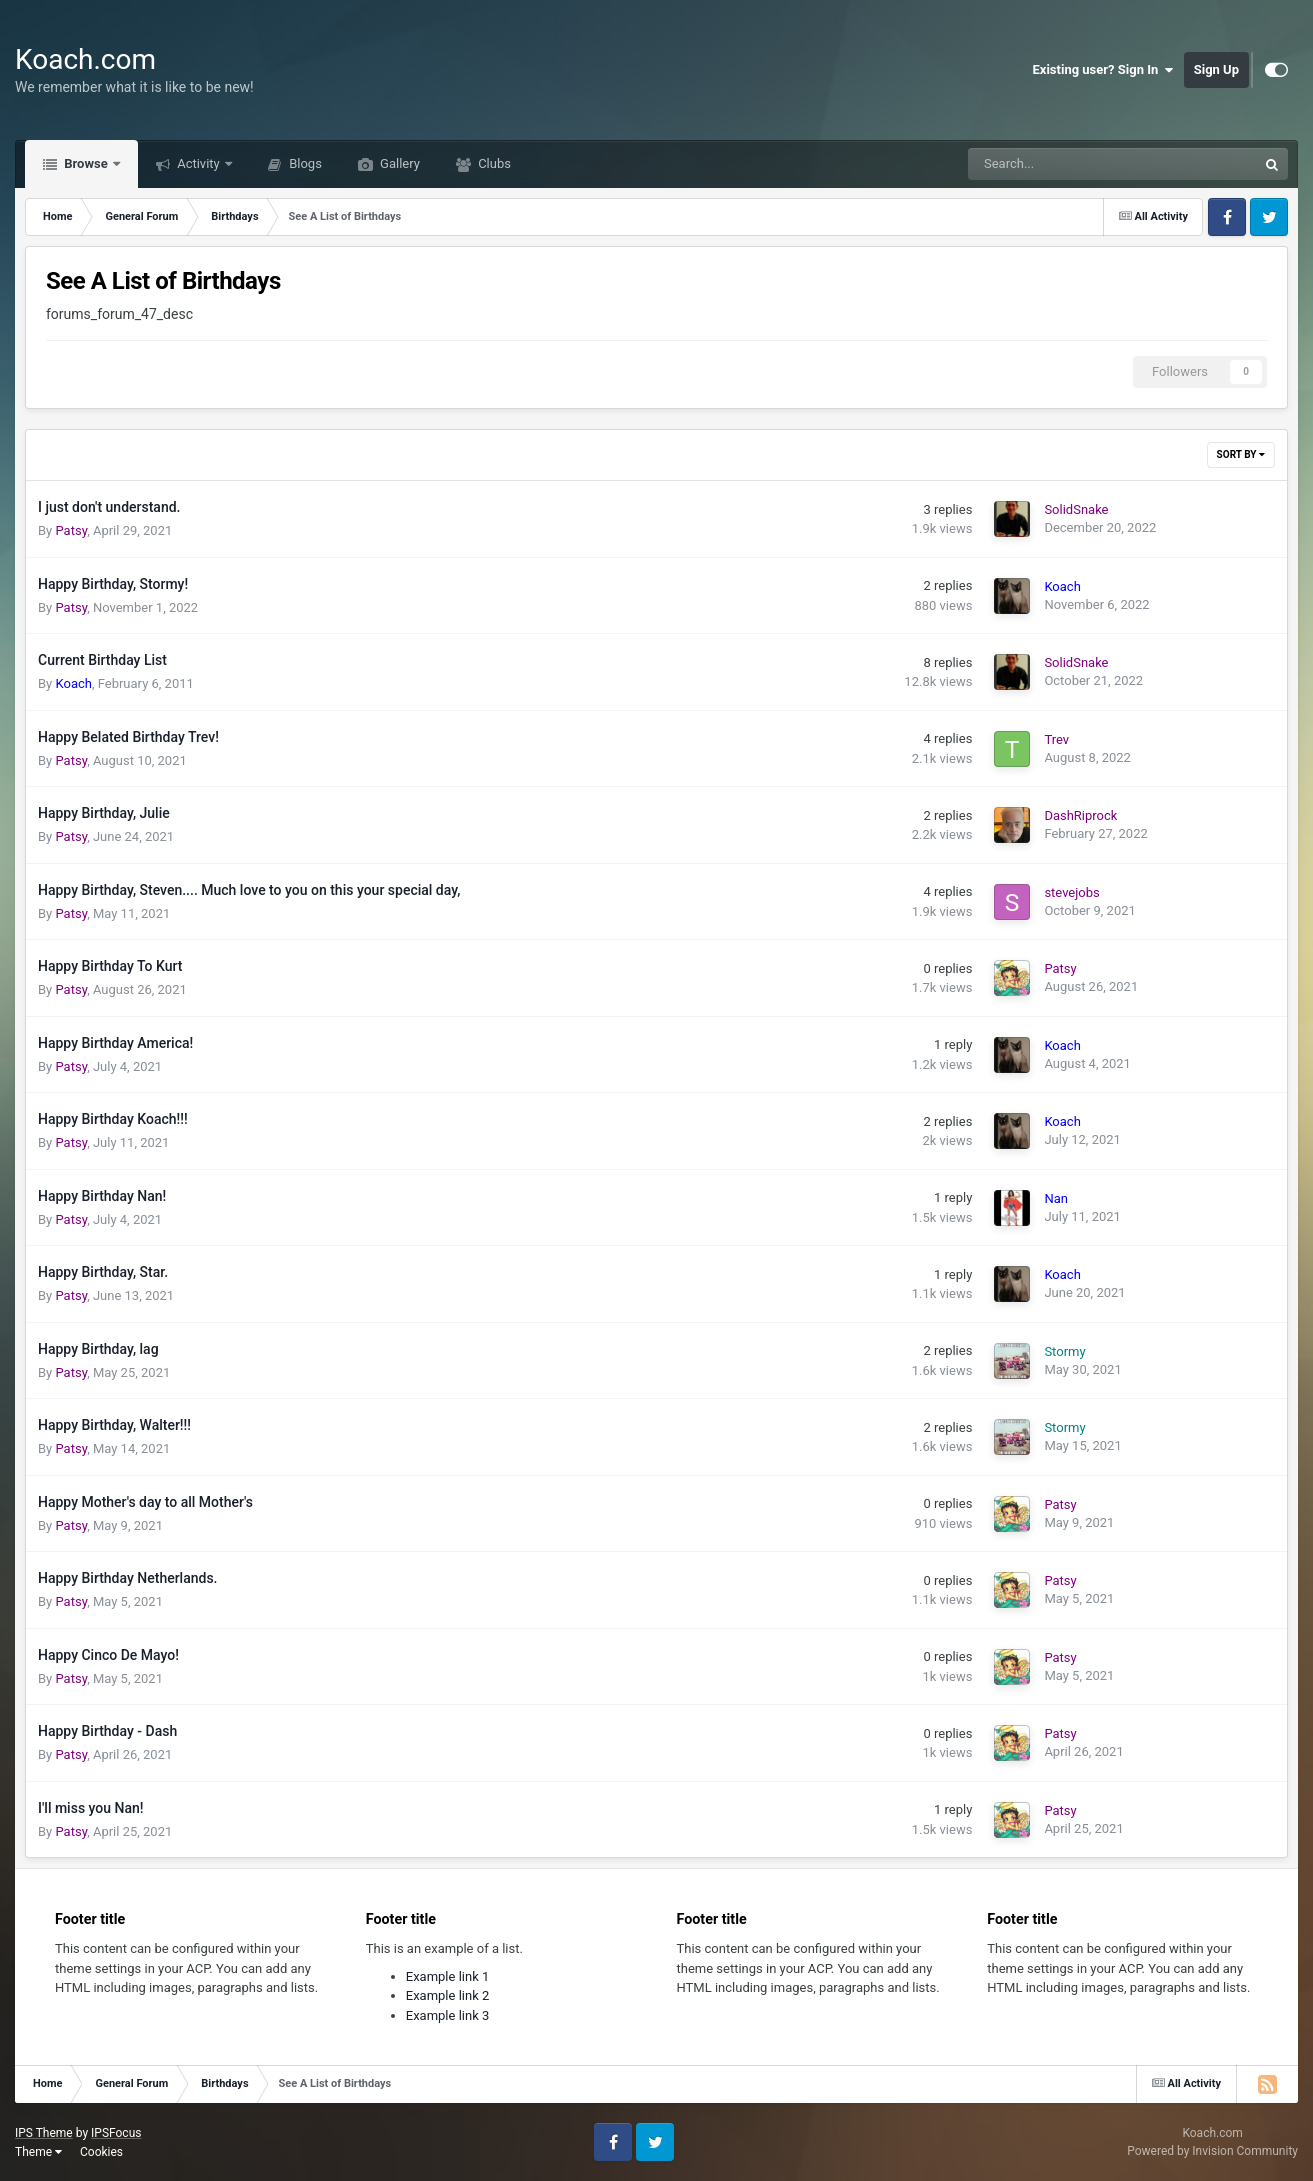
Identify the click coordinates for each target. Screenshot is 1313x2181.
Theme (38, 2152)
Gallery (398, 163)
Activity (198, 163)
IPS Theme (44, 2133)
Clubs (493, 163)
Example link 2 (448, 1995)
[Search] (1062, 164)
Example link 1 (448, 1976)
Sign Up (1216, 69)
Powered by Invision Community (1212, 2151)
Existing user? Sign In (1103, 70)
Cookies (101, 2152)
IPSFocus (116, 2133)
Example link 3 (448, 2015)
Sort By (1241, 454)
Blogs (304, 163)
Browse (86, 163)
